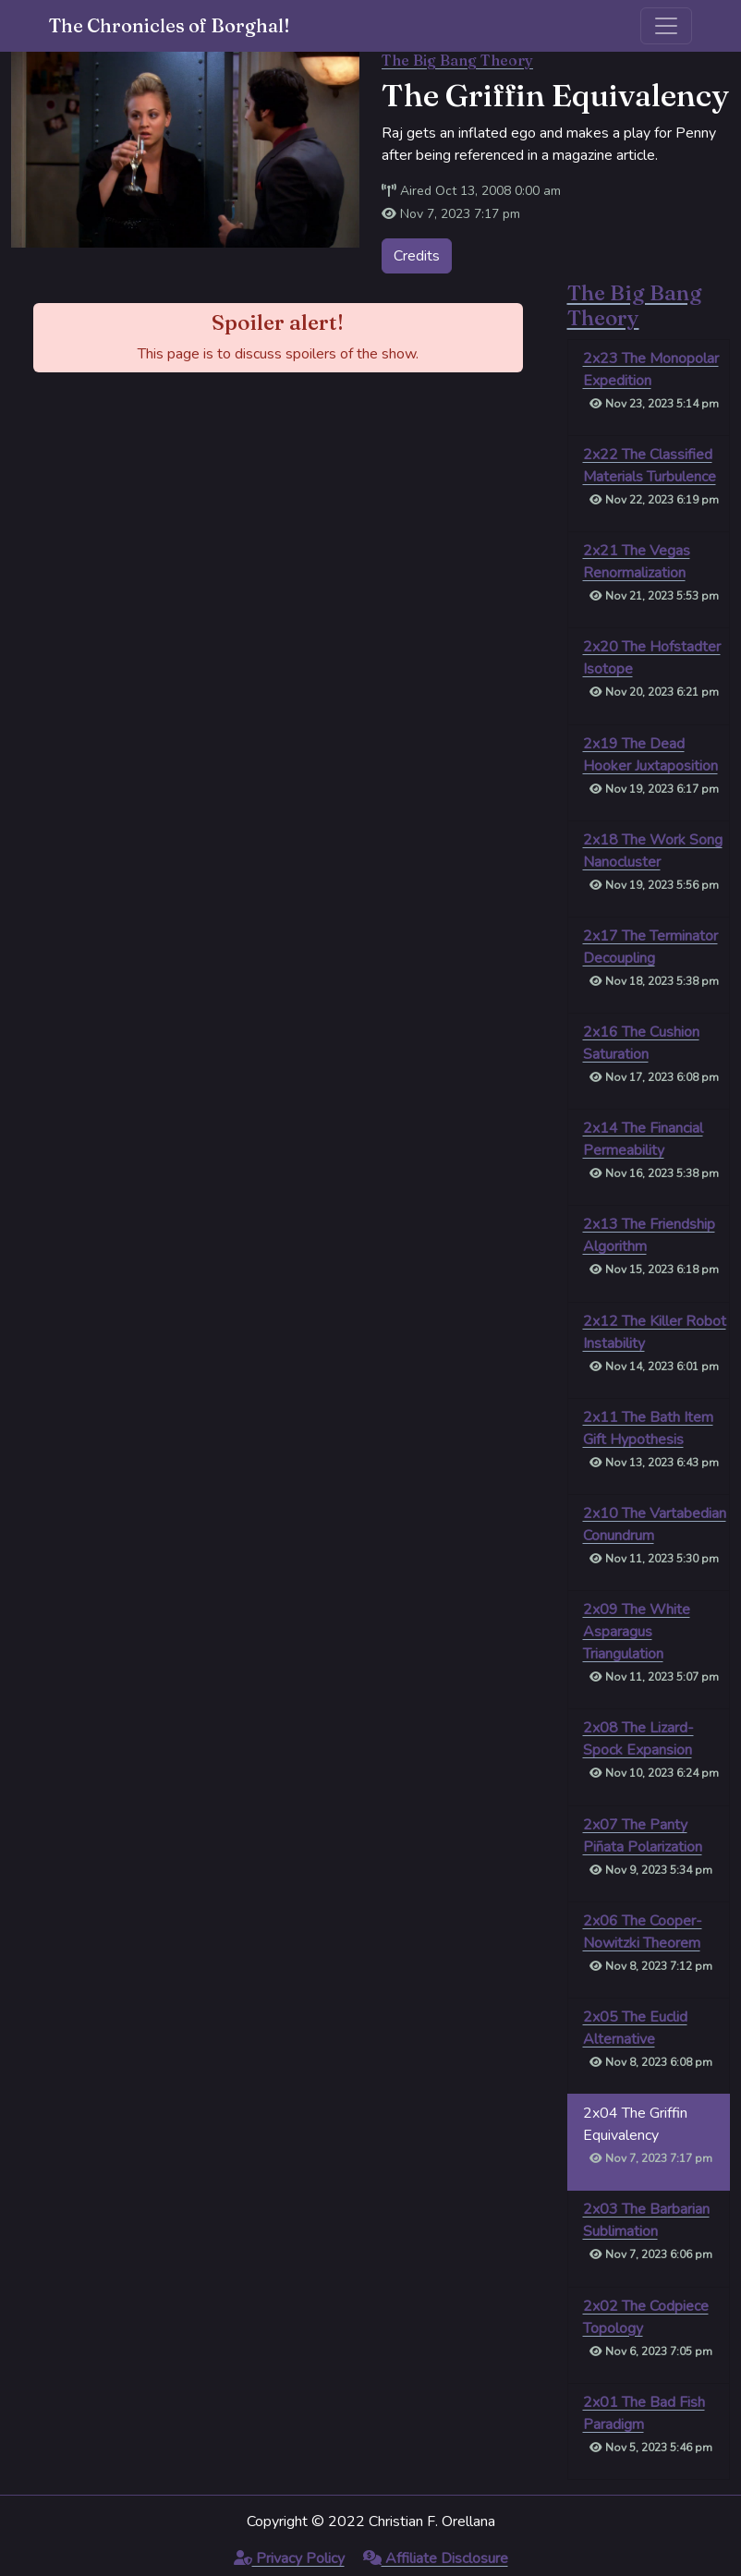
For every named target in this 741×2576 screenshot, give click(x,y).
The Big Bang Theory (457, 60)
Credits (417, 256)
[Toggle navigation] (666, 25)
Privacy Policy (289, 2558)
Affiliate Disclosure (435, 2558)
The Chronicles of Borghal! (169, 25)
